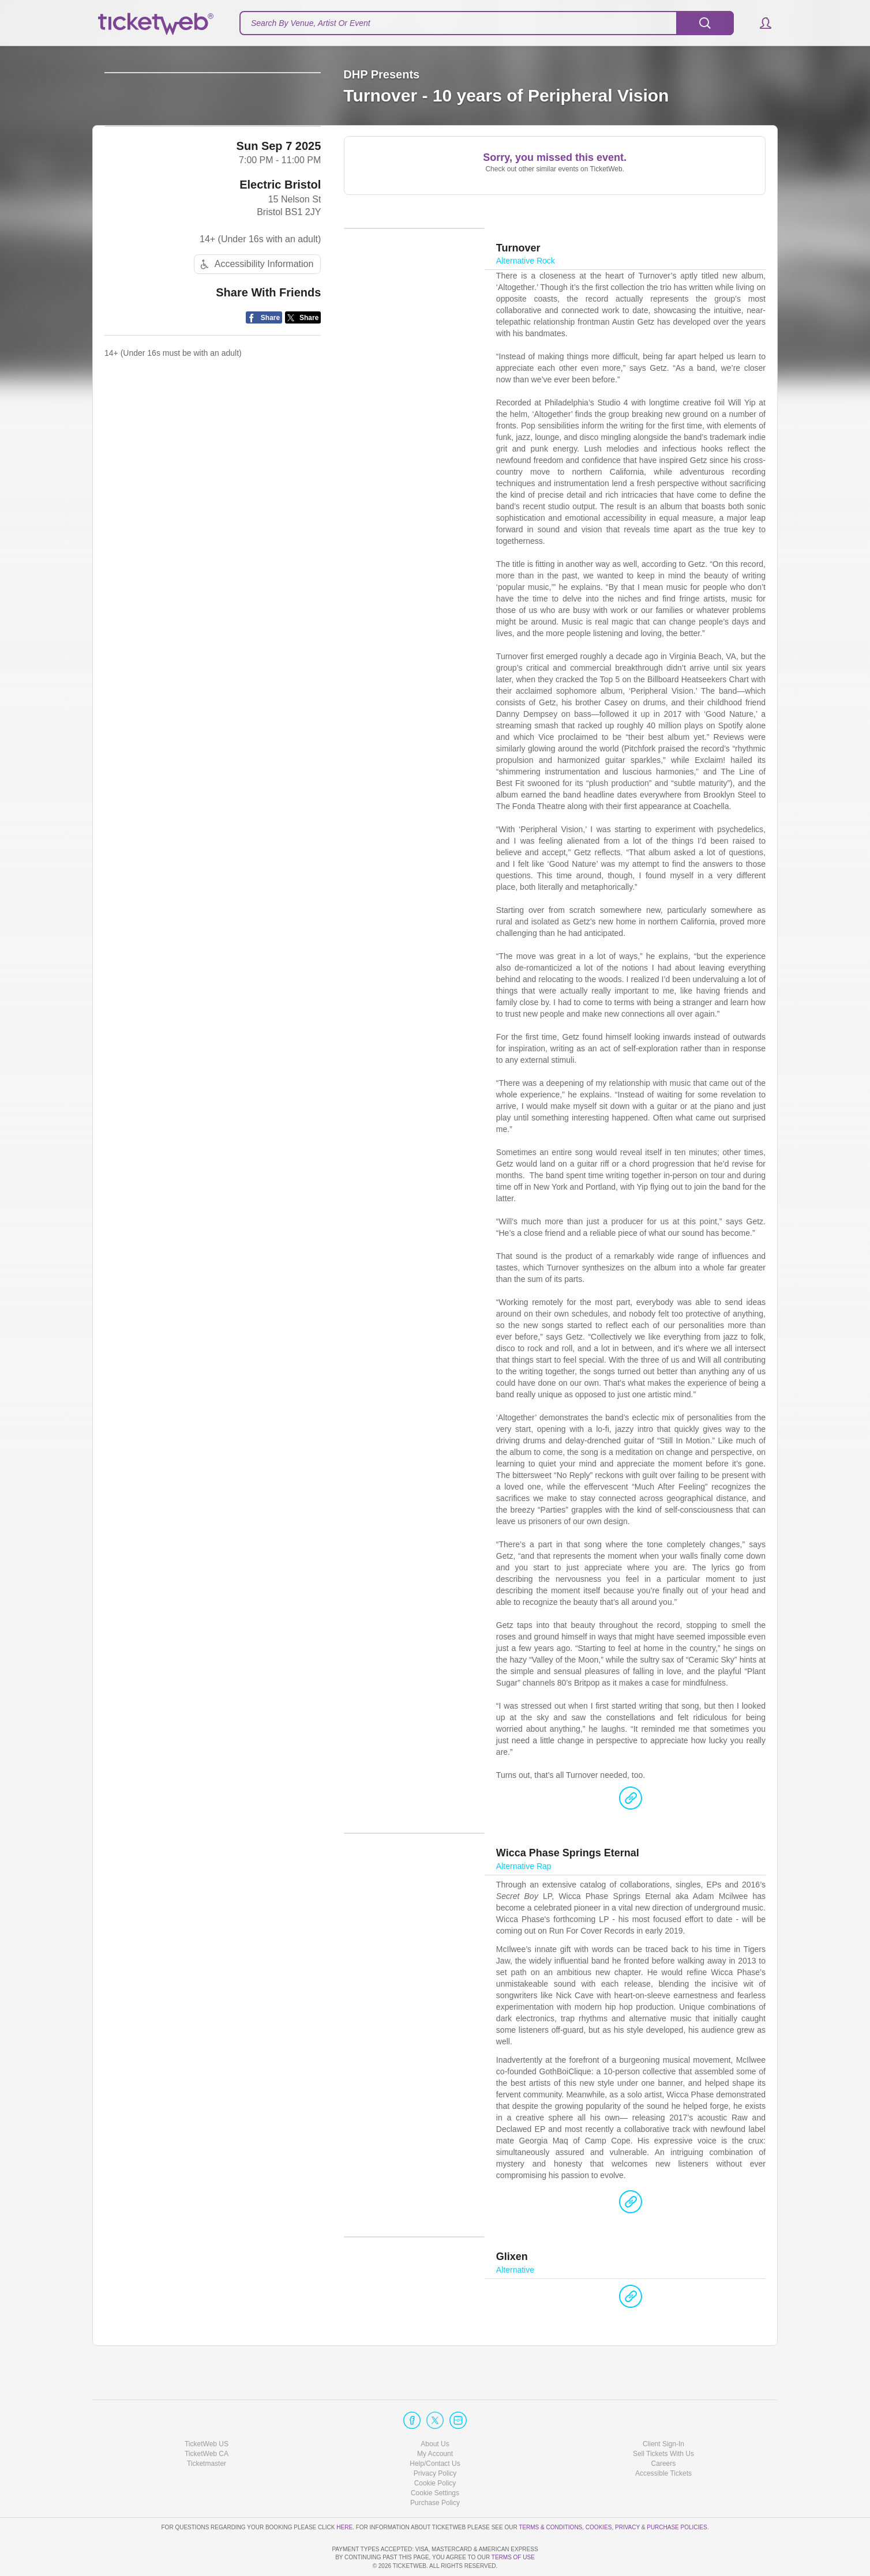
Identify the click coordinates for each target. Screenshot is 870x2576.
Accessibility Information (255, 355)
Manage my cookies (435, 2460)
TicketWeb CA (206, 2421)
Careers (663, 2431)
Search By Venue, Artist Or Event (310, 23)
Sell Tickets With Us (663, 2421)
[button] (760, 23)
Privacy (627, 2494)
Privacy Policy (435, 2440)
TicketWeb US (206, 2411)
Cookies (599, 2494)
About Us (435, 2411)
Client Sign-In (663, 2411)
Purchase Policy (435, 2470)
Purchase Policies (677, 2494)
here (344, 2494)
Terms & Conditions (550, 2494)
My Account (435, 2421)
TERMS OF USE (513, 2558)
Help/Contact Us (435, 2431)
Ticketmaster (206, 2431)
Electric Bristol (280, 274)
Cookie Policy (435, 2450)
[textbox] (486, 23)
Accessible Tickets (663, 2440)
